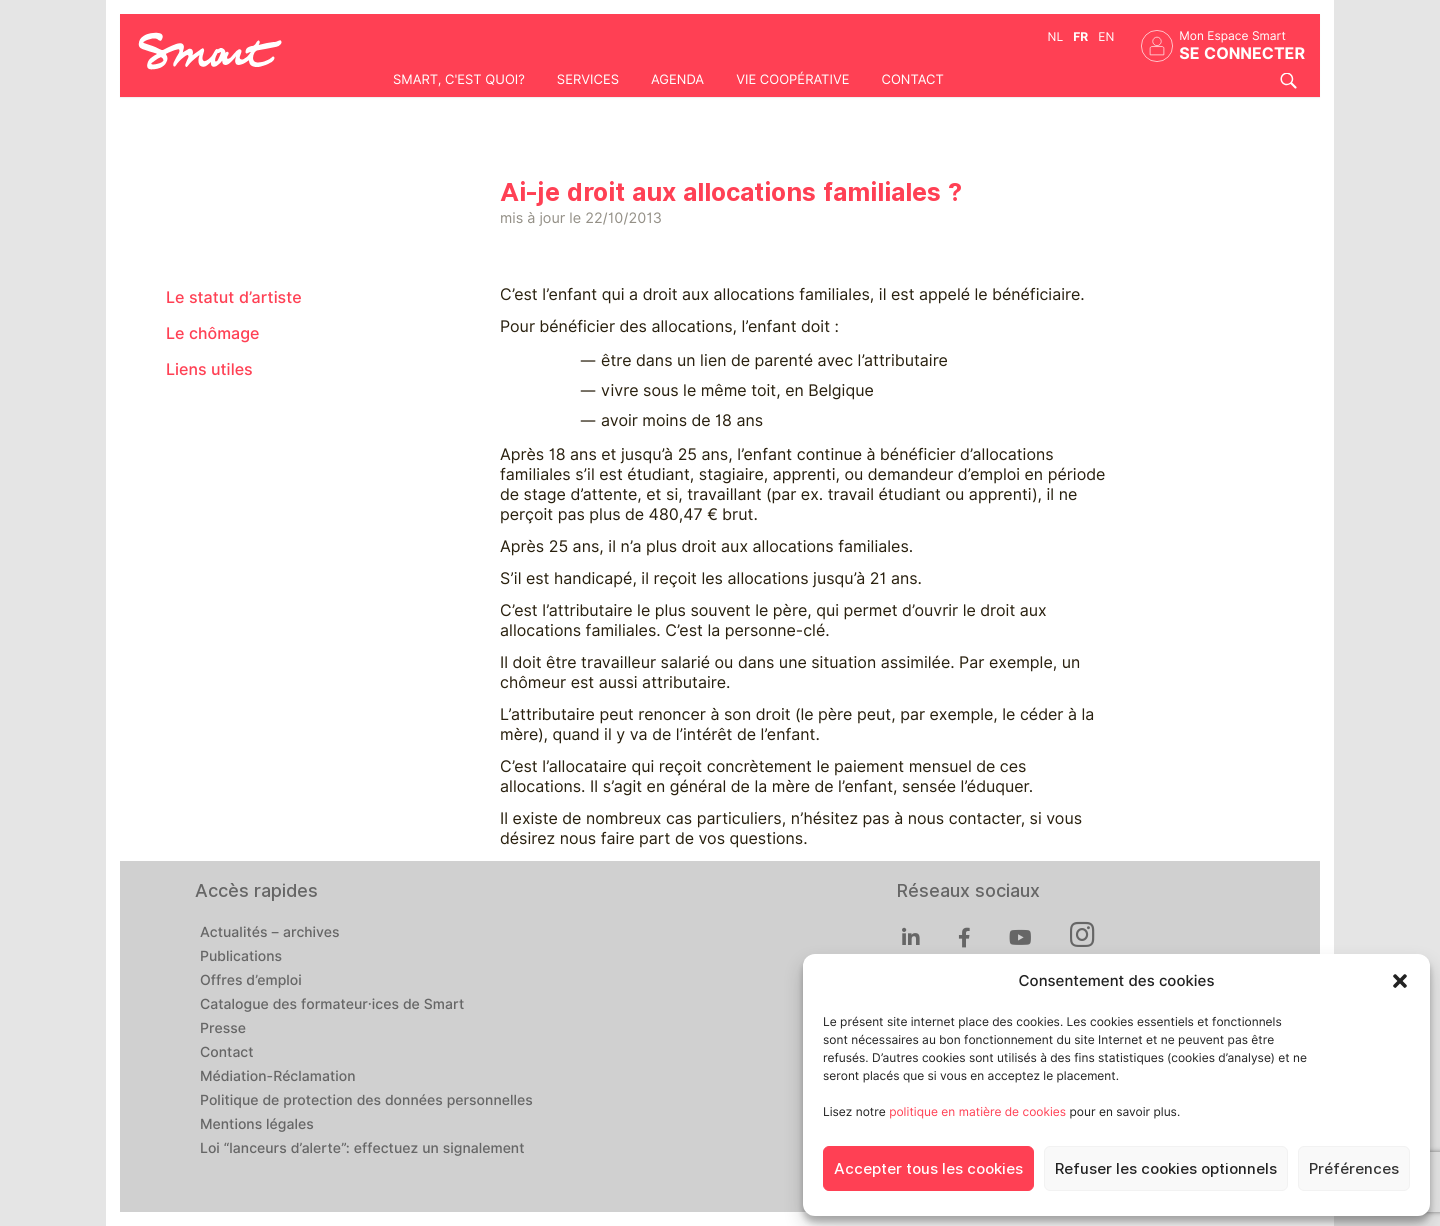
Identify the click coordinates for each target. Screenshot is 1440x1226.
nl (1056, 36)
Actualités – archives (270, 933)
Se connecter (1242, 53)
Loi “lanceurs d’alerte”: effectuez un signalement (362, 1149)
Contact (912, 80)
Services (588, 80)
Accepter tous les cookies (928, 1169)
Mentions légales (257, 1125)
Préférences (1354, 1169)
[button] (1400, 981)
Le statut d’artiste (234, 297)
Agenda (677, 80)
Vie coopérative (792, 80)
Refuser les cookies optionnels (1166, 1169)
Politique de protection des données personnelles (366, 1101)
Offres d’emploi (251, 981)
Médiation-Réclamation (278, 1077)
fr (1080, 36)
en (1106, 36)
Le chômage (213, 333)
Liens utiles (209, 369)
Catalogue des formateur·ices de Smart (332, 1005)
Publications (241, 957)
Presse (223, 1029)
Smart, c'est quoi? (459, 80)
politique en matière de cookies (977, 1111)
